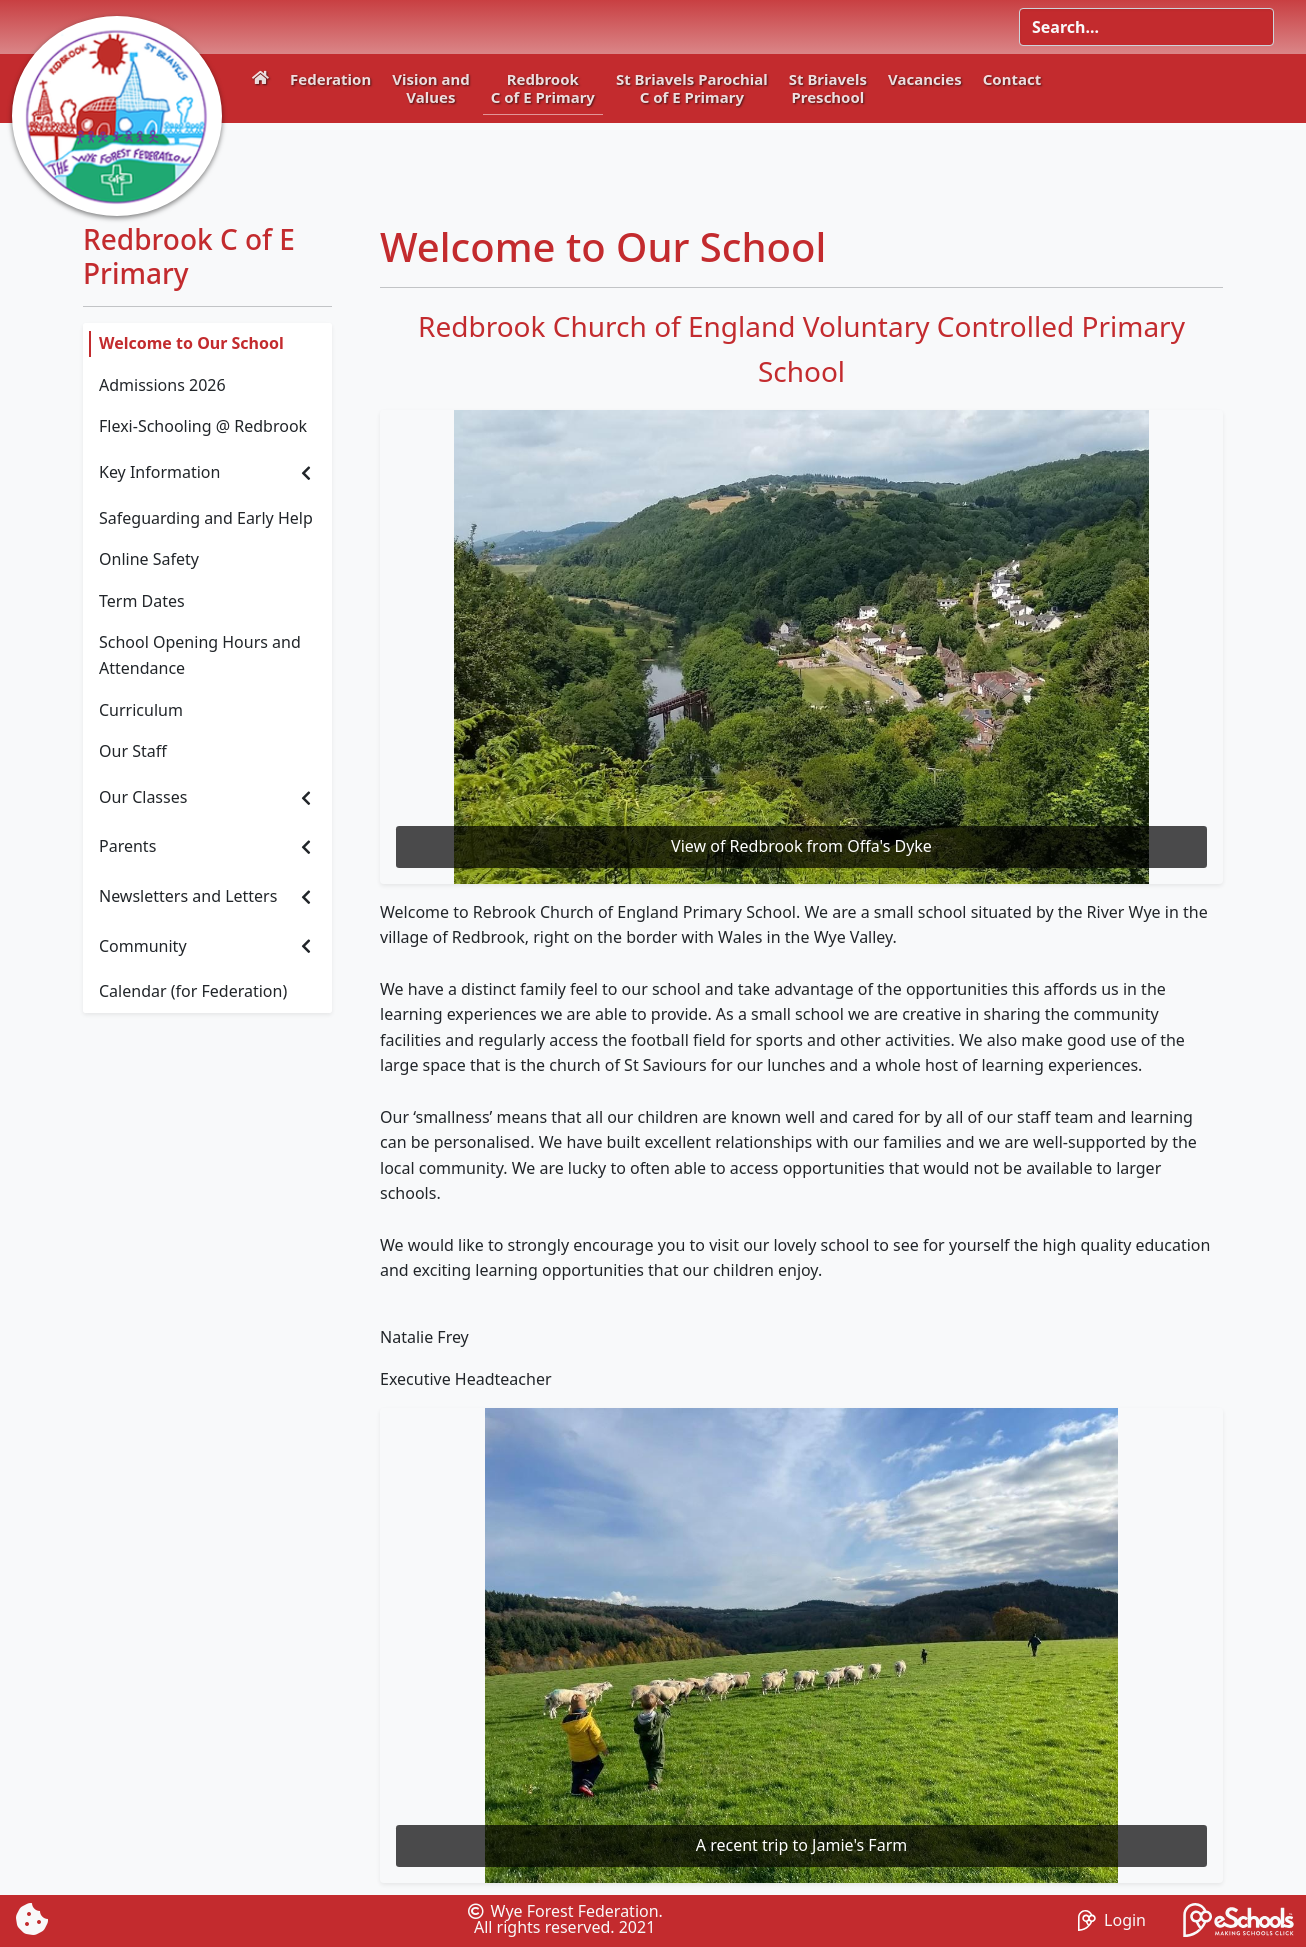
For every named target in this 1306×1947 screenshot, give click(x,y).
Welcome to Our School (191, 343)
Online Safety (149, 559)
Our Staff (133, 751)
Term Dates (142, 601)
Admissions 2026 (162, 385)
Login (1112, 1920)
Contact (1012, 79)
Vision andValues (431, 88)
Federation (330, 79)
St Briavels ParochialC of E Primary (692, 88)
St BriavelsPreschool (828, 88)
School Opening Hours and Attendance (200, 655)
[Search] (1146, 27)
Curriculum (141, 710)
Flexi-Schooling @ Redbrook (203, 426)
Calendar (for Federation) (193, 991)
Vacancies (925, 79)
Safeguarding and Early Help (206, 518)
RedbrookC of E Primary (543, 88)
